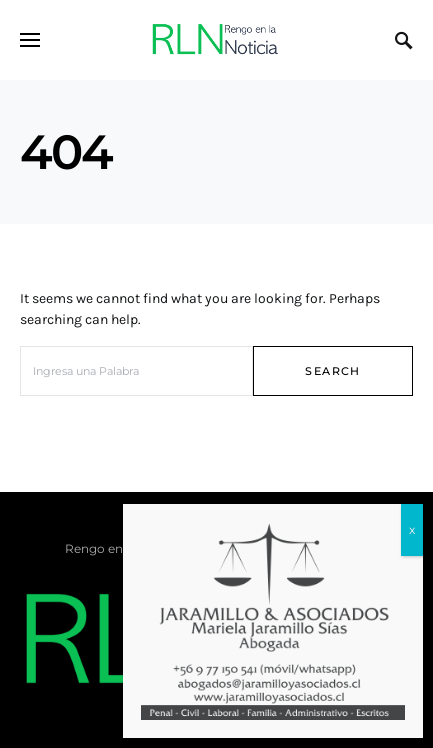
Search (332, 371)
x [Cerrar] (412, 529)
